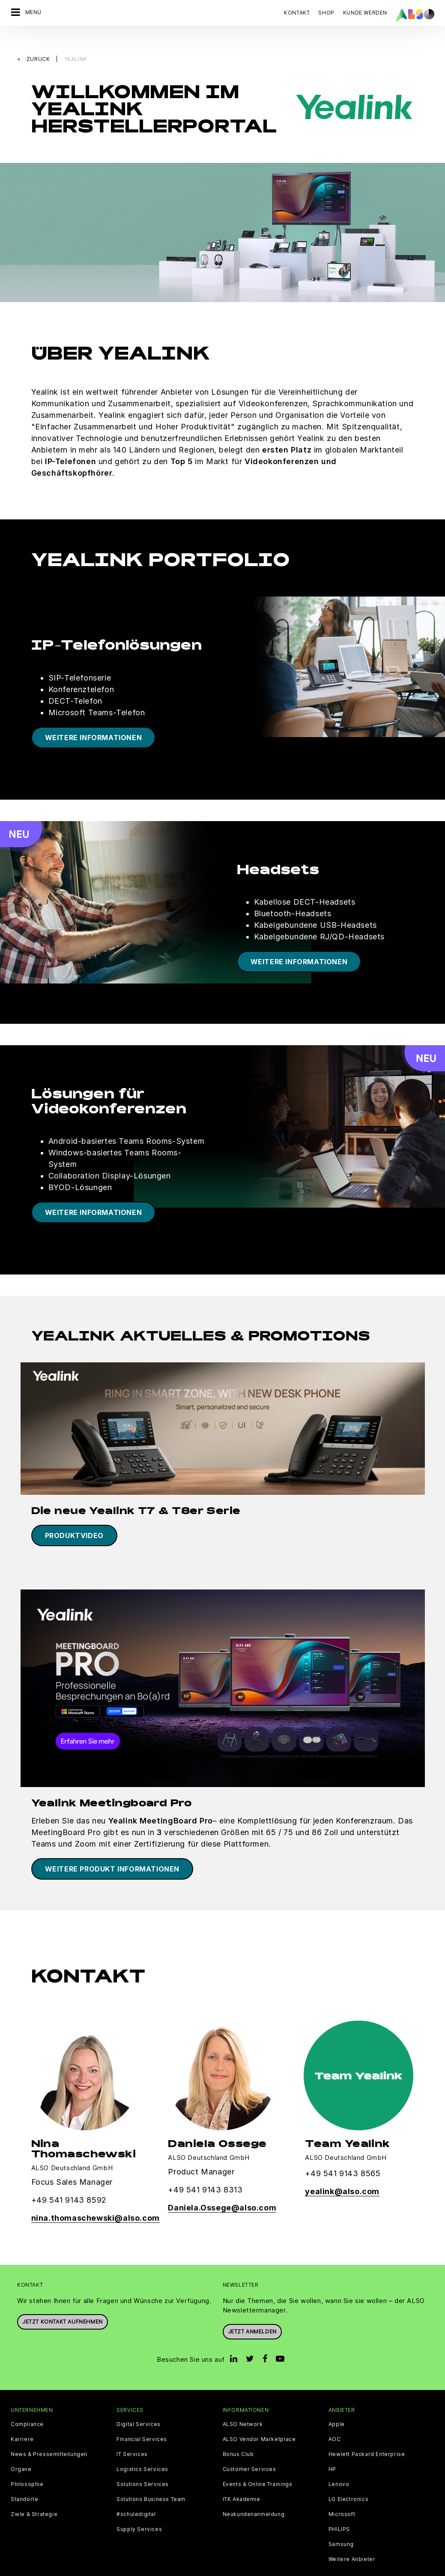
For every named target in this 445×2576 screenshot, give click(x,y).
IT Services (132, 2436)
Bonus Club (238, 2436)
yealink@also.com (342, 2173)
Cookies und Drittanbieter (100, 2569)
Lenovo (339, 2466)
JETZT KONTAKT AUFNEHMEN (62, 2303)
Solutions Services (142, 2466)
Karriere (22, 2421)
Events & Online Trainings (258, 2466)
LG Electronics (348, 2481)
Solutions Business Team (150, 2481)
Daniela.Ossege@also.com (222, 2189)
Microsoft (342, 2496)
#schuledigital (135, 2496)
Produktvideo (74, 1517)
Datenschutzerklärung (172, 2569)
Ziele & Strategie (34, 2496)
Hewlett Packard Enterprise (367, 2436)
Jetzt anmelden (252, 2313)
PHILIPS (339, 2511)
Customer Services (249, 2451)
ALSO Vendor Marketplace (259, 2421)
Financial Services (141, 2421)
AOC (335, 2421)
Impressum (224, 2569)
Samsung (341, 2526)
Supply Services (139, 2511)
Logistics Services (142, 2451)
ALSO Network (243, 2406)
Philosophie (27, 2466)
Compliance (27, 2406)
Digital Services (138, 2406)
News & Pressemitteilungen (49, 2436)
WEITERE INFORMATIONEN (93, 719)
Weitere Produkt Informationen (112, 1850)
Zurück (39, 41)
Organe (21, 2451)
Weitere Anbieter (352, 2541)
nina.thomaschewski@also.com (95, 2199)
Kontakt (297, 12)
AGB (52, 2569)
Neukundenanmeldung (254, 2496)
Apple (337, 2406)
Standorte (24, 2481)
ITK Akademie (241, 2481)
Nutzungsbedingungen (277, 2569)
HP (332, 2451)
